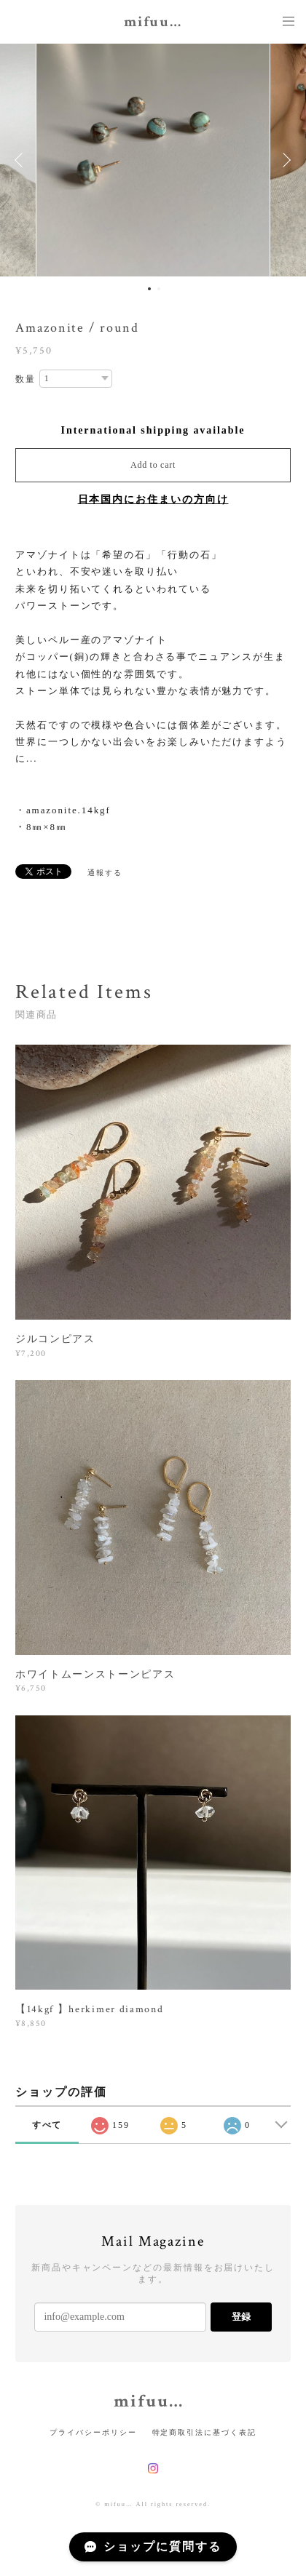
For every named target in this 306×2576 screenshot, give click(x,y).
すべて (47, 2125)
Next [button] (284, 160)
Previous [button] (22, 160)
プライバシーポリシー (93, 2432)
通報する (104, 873)
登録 (241, 2316)
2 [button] (158, 288)
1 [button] (149, 288)
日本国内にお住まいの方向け (153, 499)
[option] (153, 160)
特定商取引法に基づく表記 (204, 2432)
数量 (25, 379)
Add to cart (153, 465)
